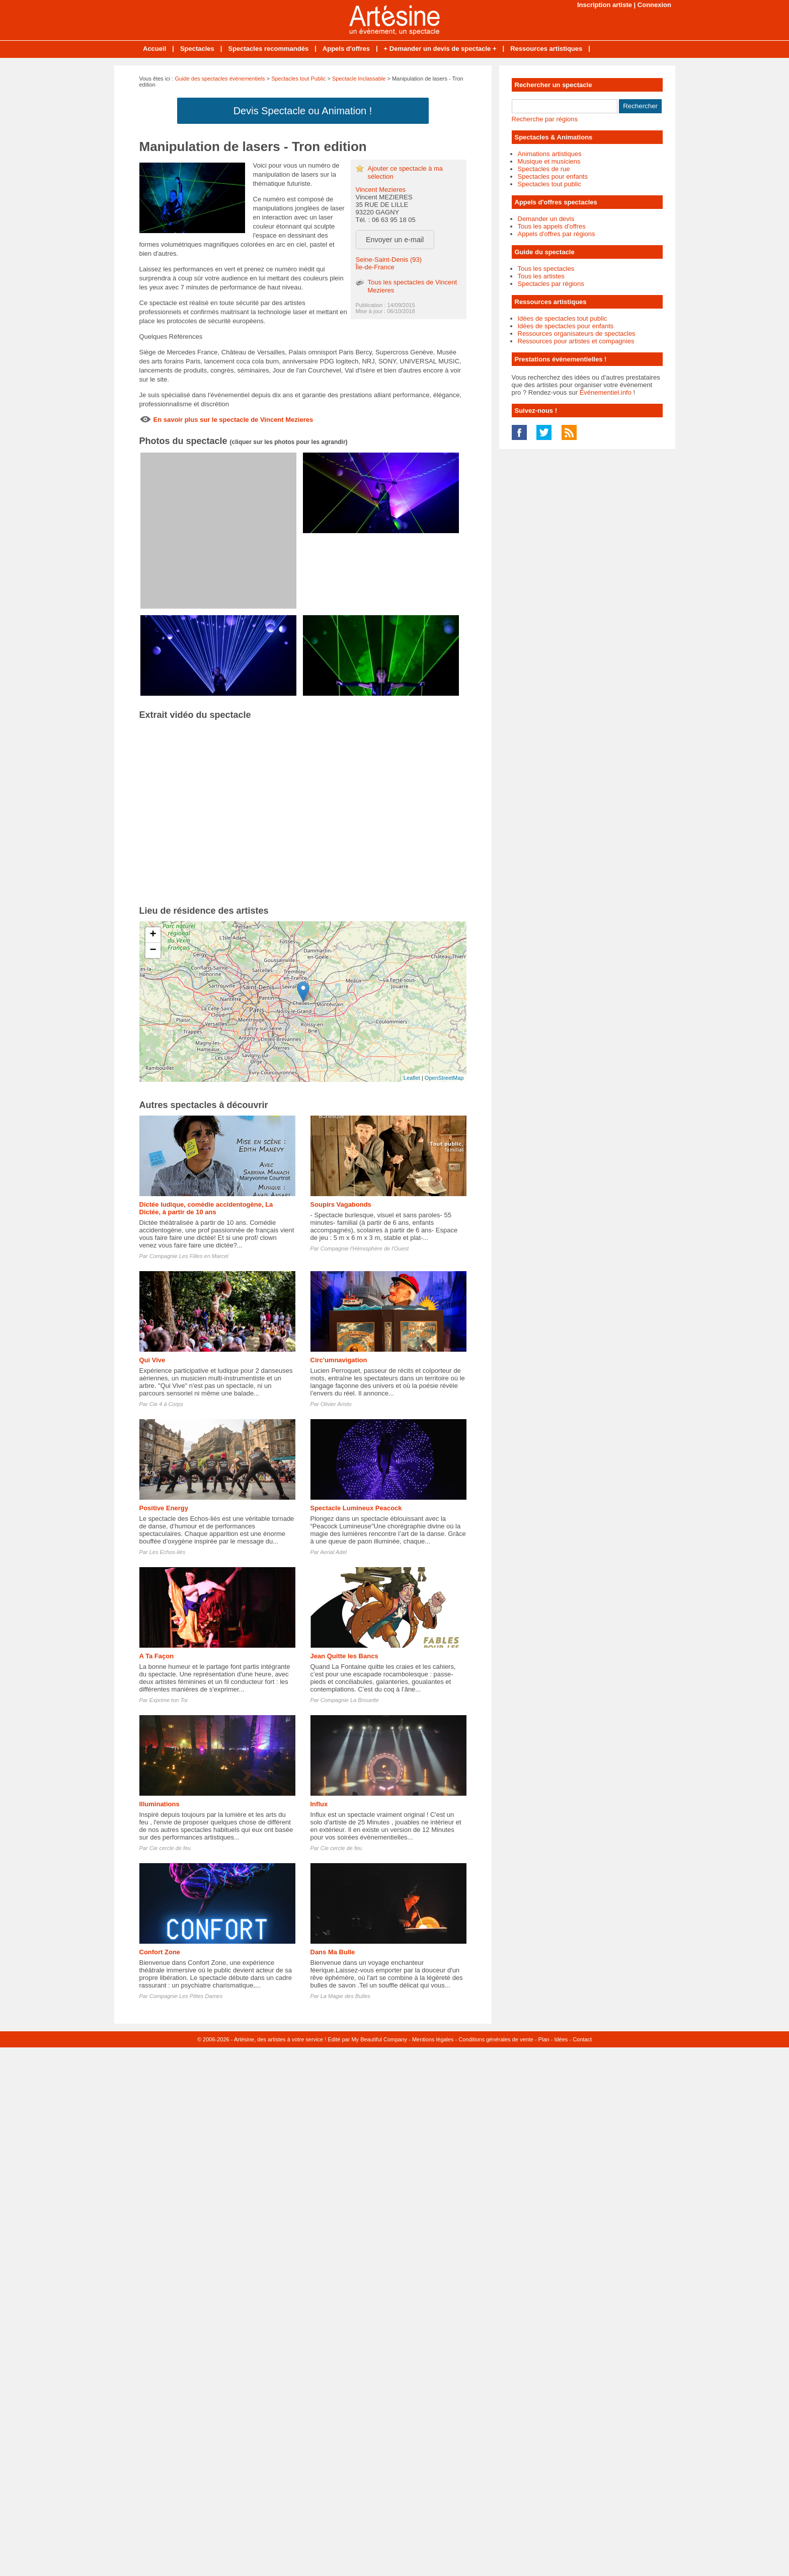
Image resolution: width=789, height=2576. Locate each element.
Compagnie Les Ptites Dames (186, 1996)
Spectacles (197, 48)
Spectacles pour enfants (553, 176)
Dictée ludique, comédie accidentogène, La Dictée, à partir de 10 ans (206, 1208)
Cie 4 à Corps (166, 1404)
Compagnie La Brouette (350, 1700)
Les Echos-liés (167, 1552)
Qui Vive (152, 1360)
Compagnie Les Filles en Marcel (188, 1256)
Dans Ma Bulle (332, 1952)
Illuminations (159, 1804)
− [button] (152, 950)
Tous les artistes (541, 276)
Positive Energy (164, 1508)
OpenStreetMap (444, 1078)
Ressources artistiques (546, 48)
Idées (561, 2039)
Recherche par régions (545, 119)
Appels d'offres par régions (556, 234)
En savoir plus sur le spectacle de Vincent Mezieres (233, 419)
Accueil (154, 48)
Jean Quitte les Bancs (344, 1656)
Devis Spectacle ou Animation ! (302, 110)
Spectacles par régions (551, 283)
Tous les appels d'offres (552, 226)
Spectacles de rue (544, 169)
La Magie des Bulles (345, 1996)
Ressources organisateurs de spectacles (577, 333)
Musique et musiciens (549, 161)
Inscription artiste (604, 5)
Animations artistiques (550, 154)
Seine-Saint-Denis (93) (389, 259)
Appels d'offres (346, 48)
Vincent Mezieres (381, 189)
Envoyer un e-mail (395, 240)
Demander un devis (546, 219)
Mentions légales (433, 2039)
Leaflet (412, 1078)
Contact (582, 2039)
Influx (319, 1804)
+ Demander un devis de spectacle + (440, 48)
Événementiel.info (606, 392)
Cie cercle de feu (170, 1848)
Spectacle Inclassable (358, 79)
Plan (543, 2039)
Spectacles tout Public (298, 79)
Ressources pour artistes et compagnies (576, 341)
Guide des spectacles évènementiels (220, 79)
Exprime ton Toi (168, 1700)
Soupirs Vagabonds (340, 1204)
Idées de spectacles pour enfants (566, 326)
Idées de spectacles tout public (562, 318)
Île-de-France (375, 267)
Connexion (654, 5)
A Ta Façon (156, 1656)
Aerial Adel (333, 1552)
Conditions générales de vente (495, 2039)
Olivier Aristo (336, 1404)
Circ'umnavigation (338, 1360)
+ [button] (152, 934)
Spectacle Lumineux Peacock (356, 1508)
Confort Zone (160, 1952)
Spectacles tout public (549, 184)
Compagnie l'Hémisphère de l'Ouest (365, 1248)
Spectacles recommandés (268, 48)
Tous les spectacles (546, 268)
